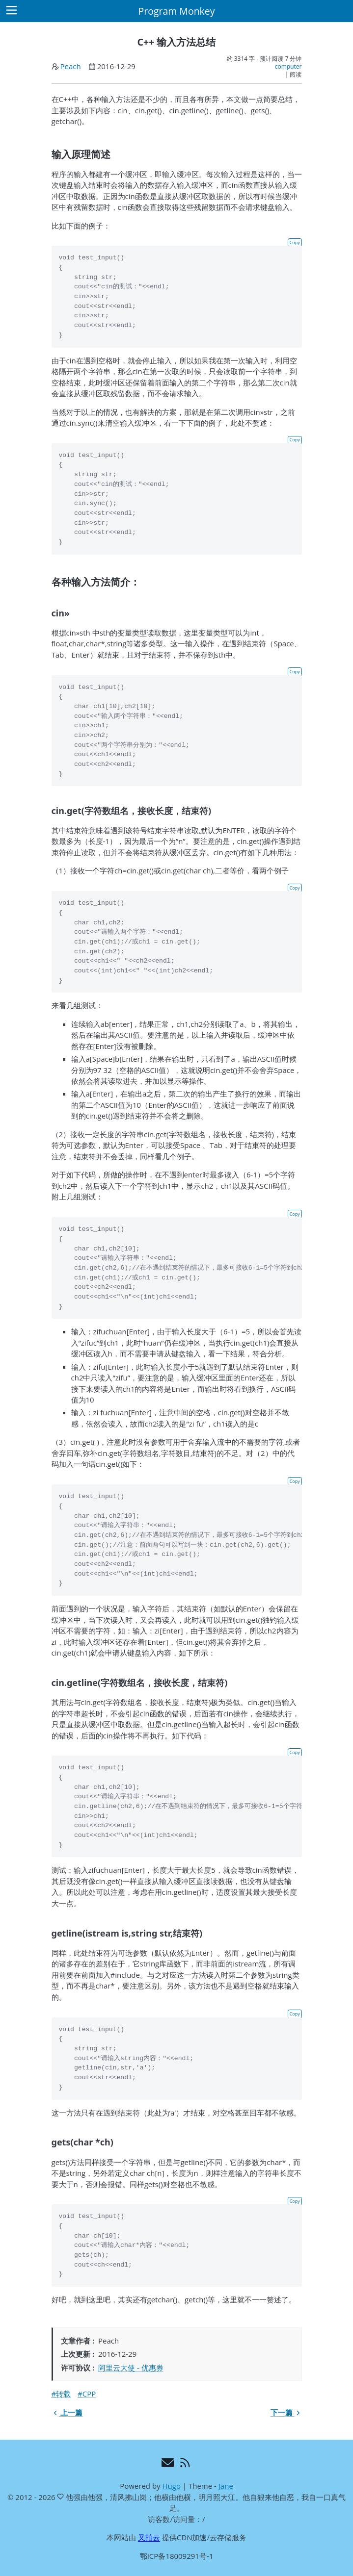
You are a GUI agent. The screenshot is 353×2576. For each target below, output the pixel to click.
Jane (225, 2486)
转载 (63, 2393)
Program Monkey (176, 11)
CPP (89, 2393)
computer (288, 66)
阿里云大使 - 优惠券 (130, 2367)
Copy (295, 242)
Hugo (171, 2486)
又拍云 (149, 2537)
